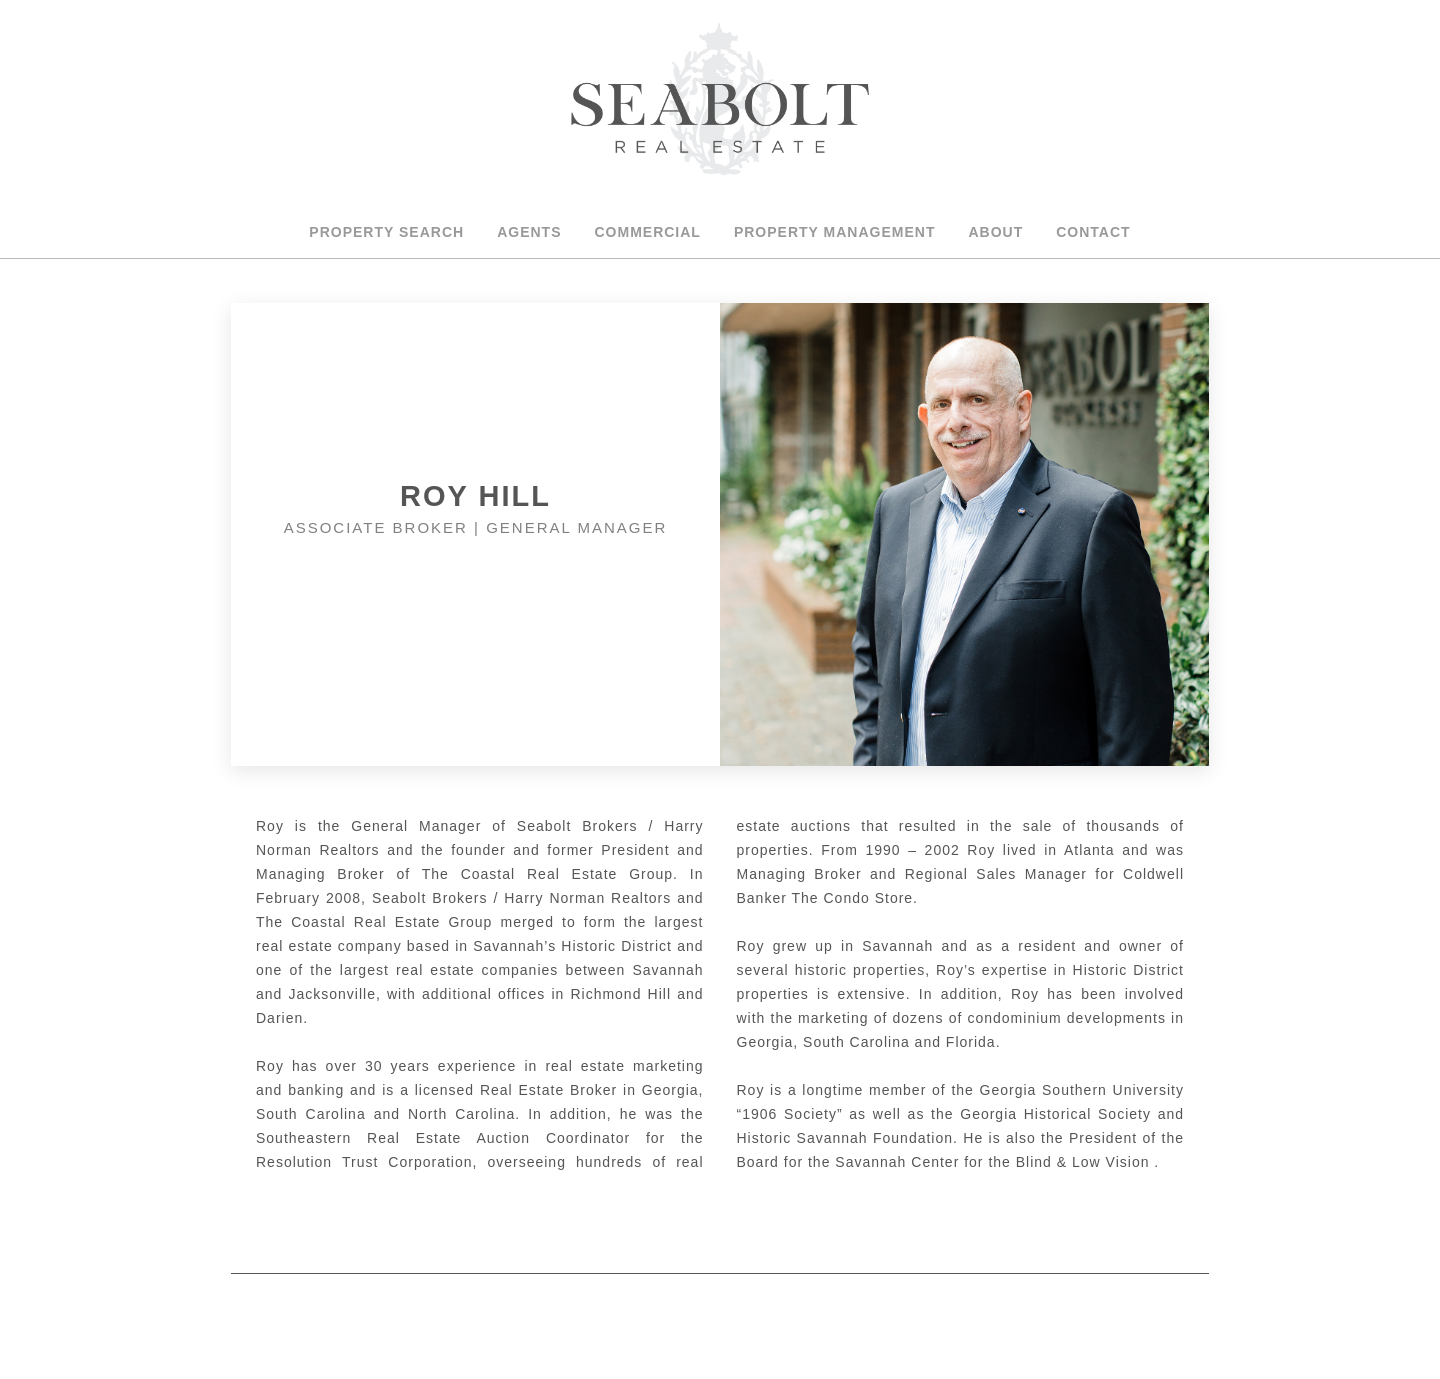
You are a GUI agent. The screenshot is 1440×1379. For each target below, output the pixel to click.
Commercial (647, 232)
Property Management (835, 232)
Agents (529, 232)
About (995, 232)
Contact (1093, 232)
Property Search (386, 232)
